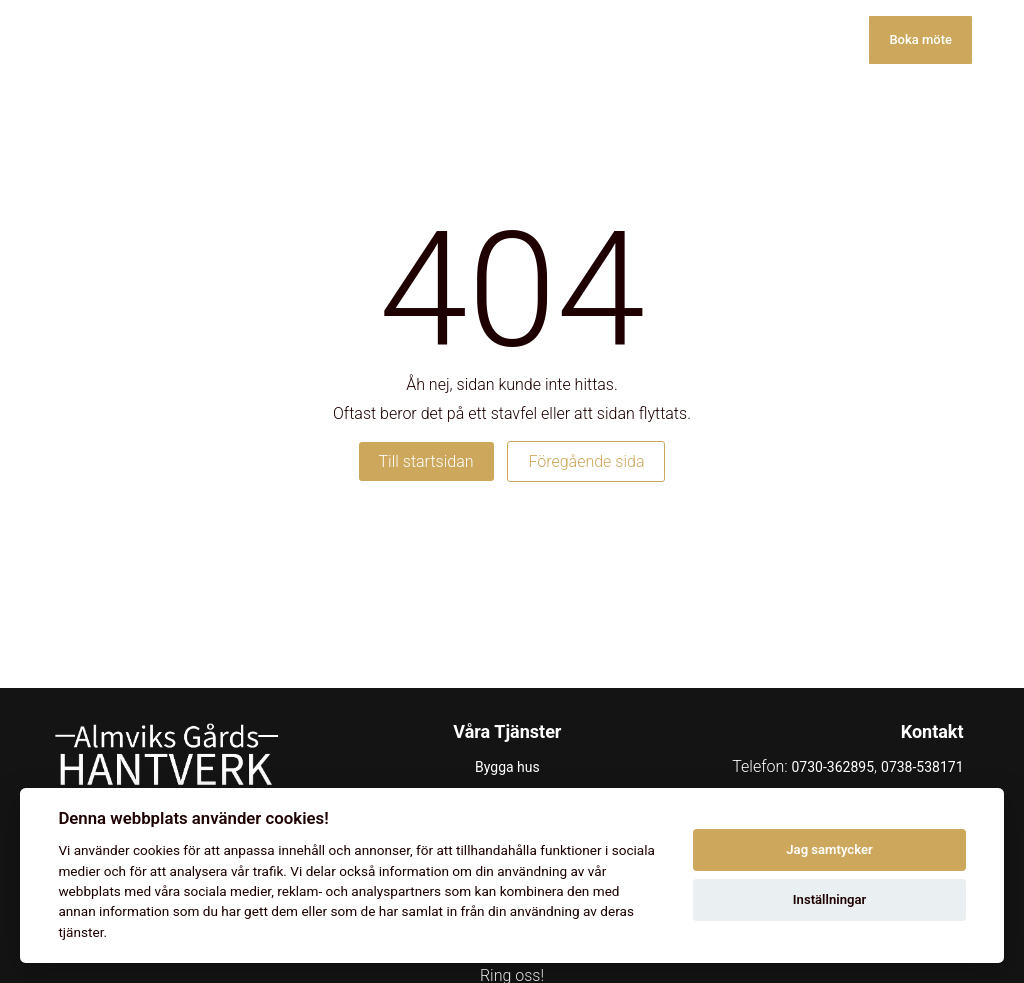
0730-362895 (832, 767)
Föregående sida (586, 461)
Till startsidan (426, 461)
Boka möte (920, 39)
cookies (156, 850)
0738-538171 (922, 767)
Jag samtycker (829, 849)
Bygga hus (507, 767)
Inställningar (829, 899)
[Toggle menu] (998, 40)
